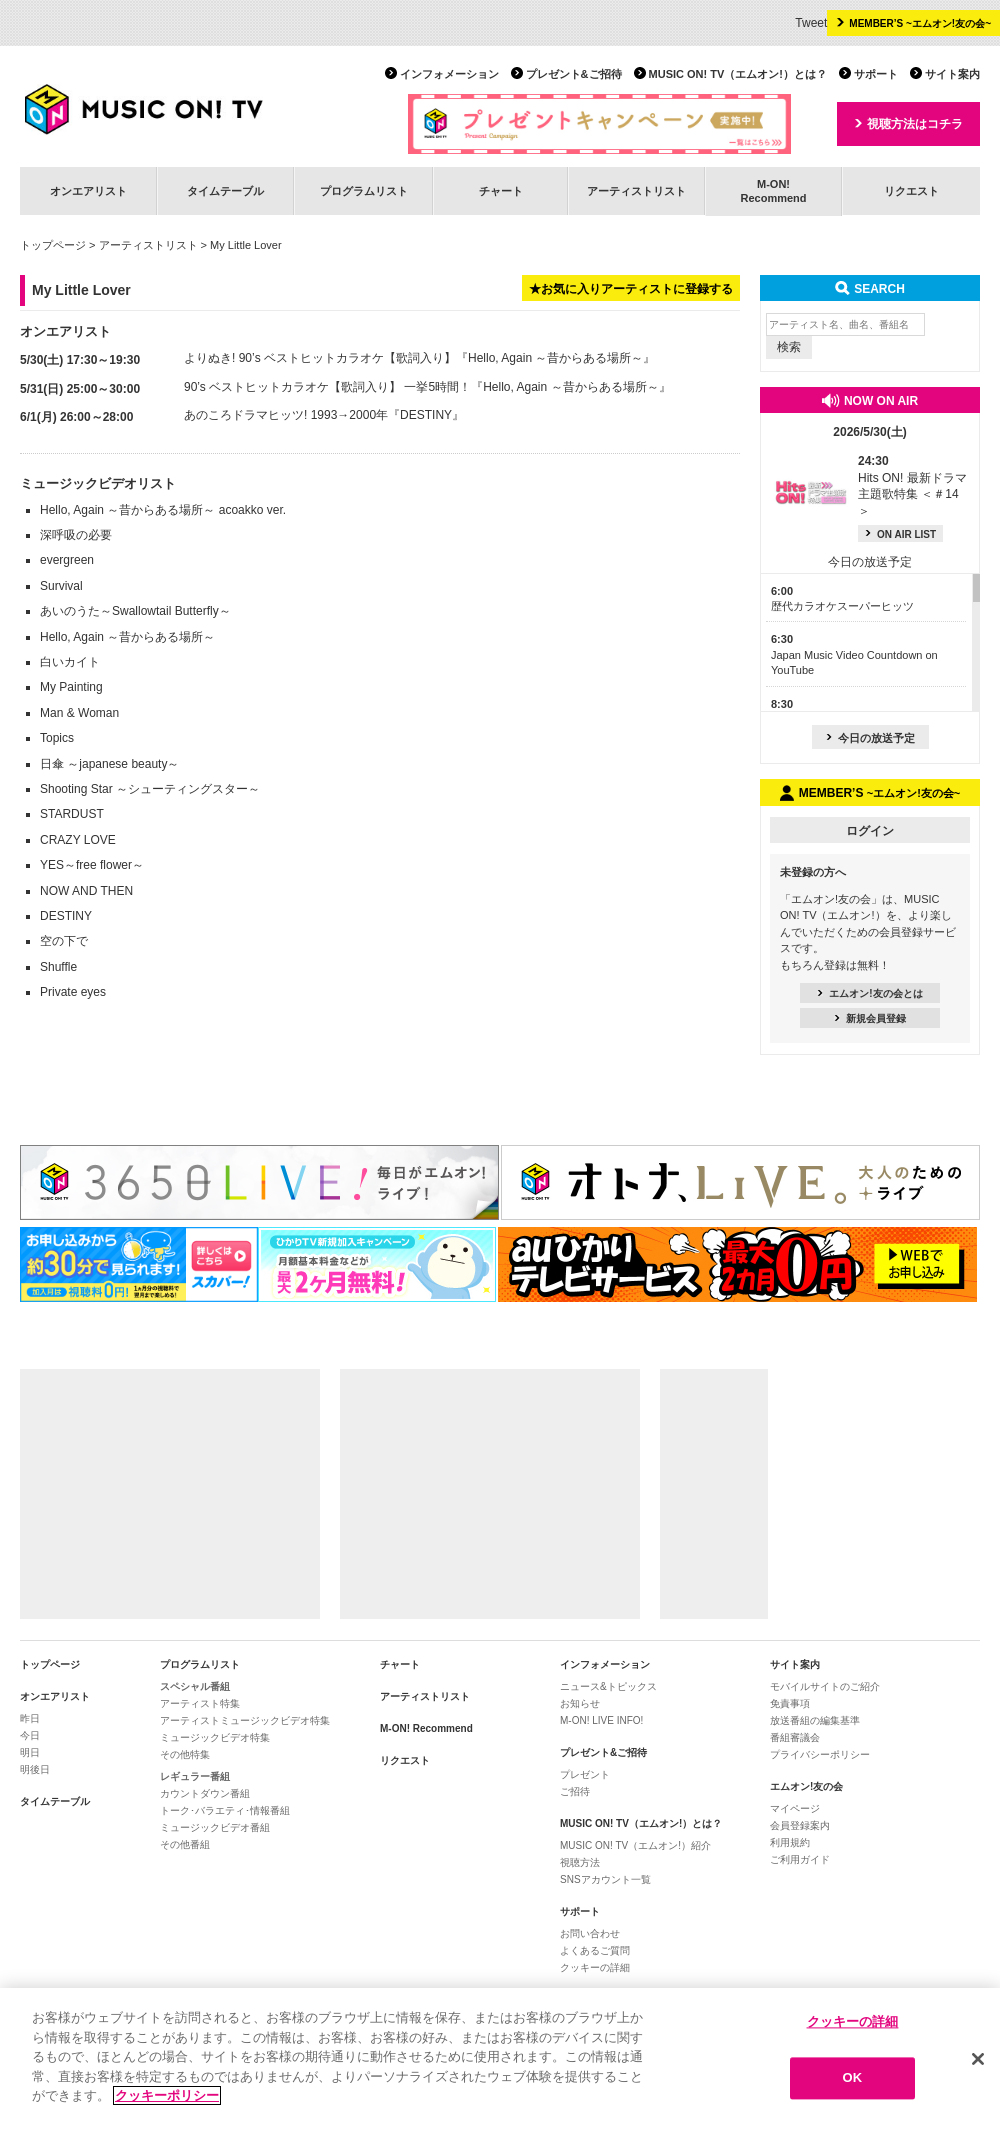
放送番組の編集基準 (815, 1720)
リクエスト (911, 191)
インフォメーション (449, 74)
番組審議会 (795, 1737)
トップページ (53, 245)
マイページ (795, 1808)
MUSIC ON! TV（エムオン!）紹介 (635, 1845)
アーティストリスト (636, 191)
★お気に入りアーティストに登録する (631, 289)
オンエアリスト (88, 191)
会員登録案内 (800, 1825)
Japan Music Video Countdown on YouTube (854, 654)
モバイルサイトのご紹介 (825, 1686)
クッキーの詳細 (595, 1967)
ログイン (870, 831)
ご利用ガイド (800, 1859)
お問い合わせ (590, 1933)
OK (853, 2078)
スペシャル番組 (195, 1686)
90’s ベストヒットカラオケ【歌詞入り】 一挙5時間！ (327, 387)
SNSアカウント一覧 (605, 1879)
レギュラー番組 (195, 1776)
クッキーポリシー (167, 2096)
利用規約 (790, 1842)
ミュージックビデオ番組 (215, 1827)
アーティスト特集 (200, 1703)
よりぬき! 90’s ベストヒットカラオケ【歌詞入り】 (320, 358)
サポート (876, 74)
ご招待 (575, 1791)
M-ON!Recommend (773, 190)
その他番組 (185, 1844)
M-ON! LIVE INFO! (601, 1720)
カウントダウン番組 (205, 1793)
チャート (501, 191)
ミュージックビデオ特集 (215, 1737)
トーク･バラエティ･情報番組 (225, 1810)
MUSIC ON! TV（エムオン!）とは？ (738, 74)
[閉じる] (978, 2059)
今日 (30, 1735)
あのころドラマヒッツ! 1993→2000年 (286, 415)
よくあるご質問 (595, 1950)
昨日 (30, 1718)
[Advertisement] (170, 1494)
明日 (30, 1752)
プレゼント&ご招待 (574, 74)
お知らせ (580, 1703)
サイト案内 (952, 74)
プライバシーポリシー (820, 1754)
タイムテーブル (225, 191)
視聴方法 (580, 1862)
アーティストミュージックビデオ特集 (245, 1720)
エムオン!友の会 (806, 1786)
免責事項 (790, 1703)
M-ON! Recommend (426, 1728)
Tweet (811, 23)
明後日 (35, 1769)
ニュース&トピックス (608, 1686)
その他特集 (185, 1754)
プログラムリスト (364, 191)
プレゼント (585, 1774)
